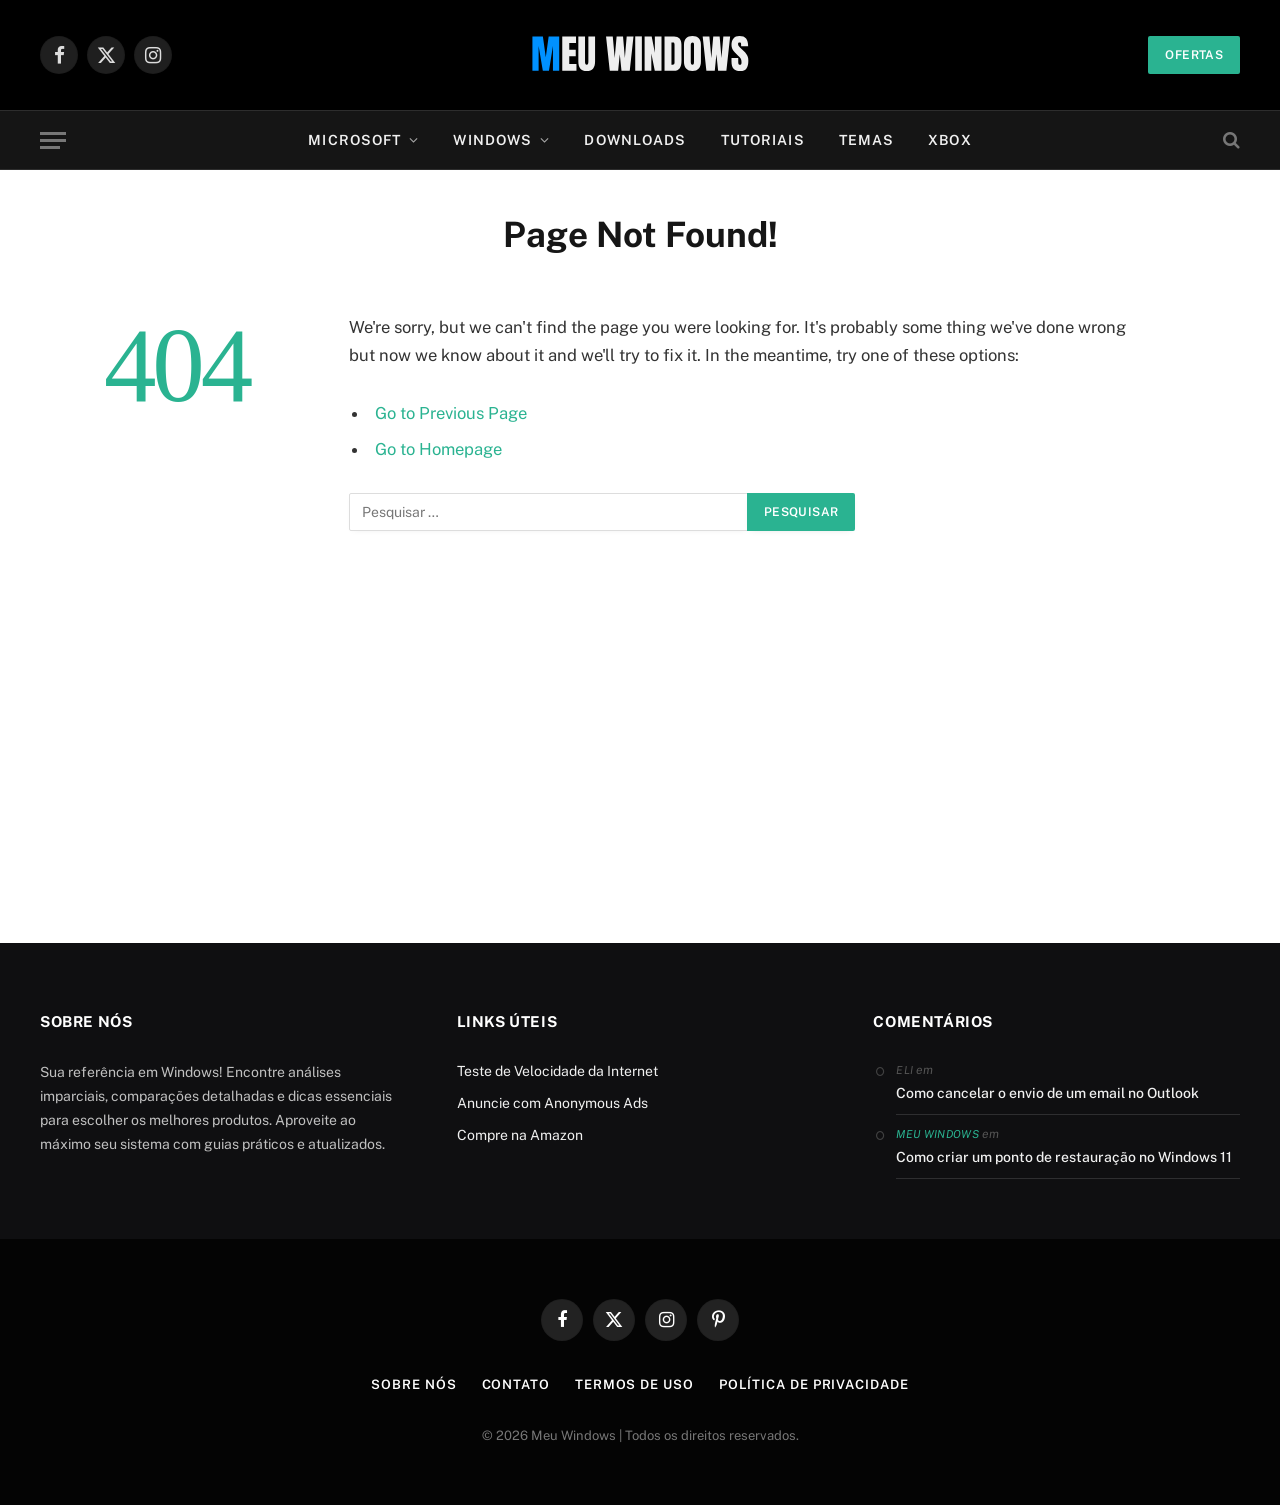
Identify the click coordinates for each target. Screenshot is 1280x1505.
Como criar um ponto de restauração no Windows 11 (1064, 1157)
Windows (492, 140)
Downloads (635, 140)
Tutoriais (763, 140)
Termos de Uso (634, 1384)
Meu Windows (937, 1134)
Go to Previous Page (451, 413)
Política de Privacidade (814, 1384)
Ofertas (1194, 55)
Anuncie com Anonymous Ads (552, 1103)
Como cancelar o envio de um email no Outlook (1047, 1093)
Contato (516, 1384)
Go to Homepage (438, 449)
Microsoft (354, 140)
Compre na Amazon (520, 1135)
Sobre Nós (413, 1384)
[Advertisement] (640, 761)
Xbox (949, 140)
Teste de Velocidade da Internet (557, 1071)
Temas (867, 140)
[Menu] (53, 140)
